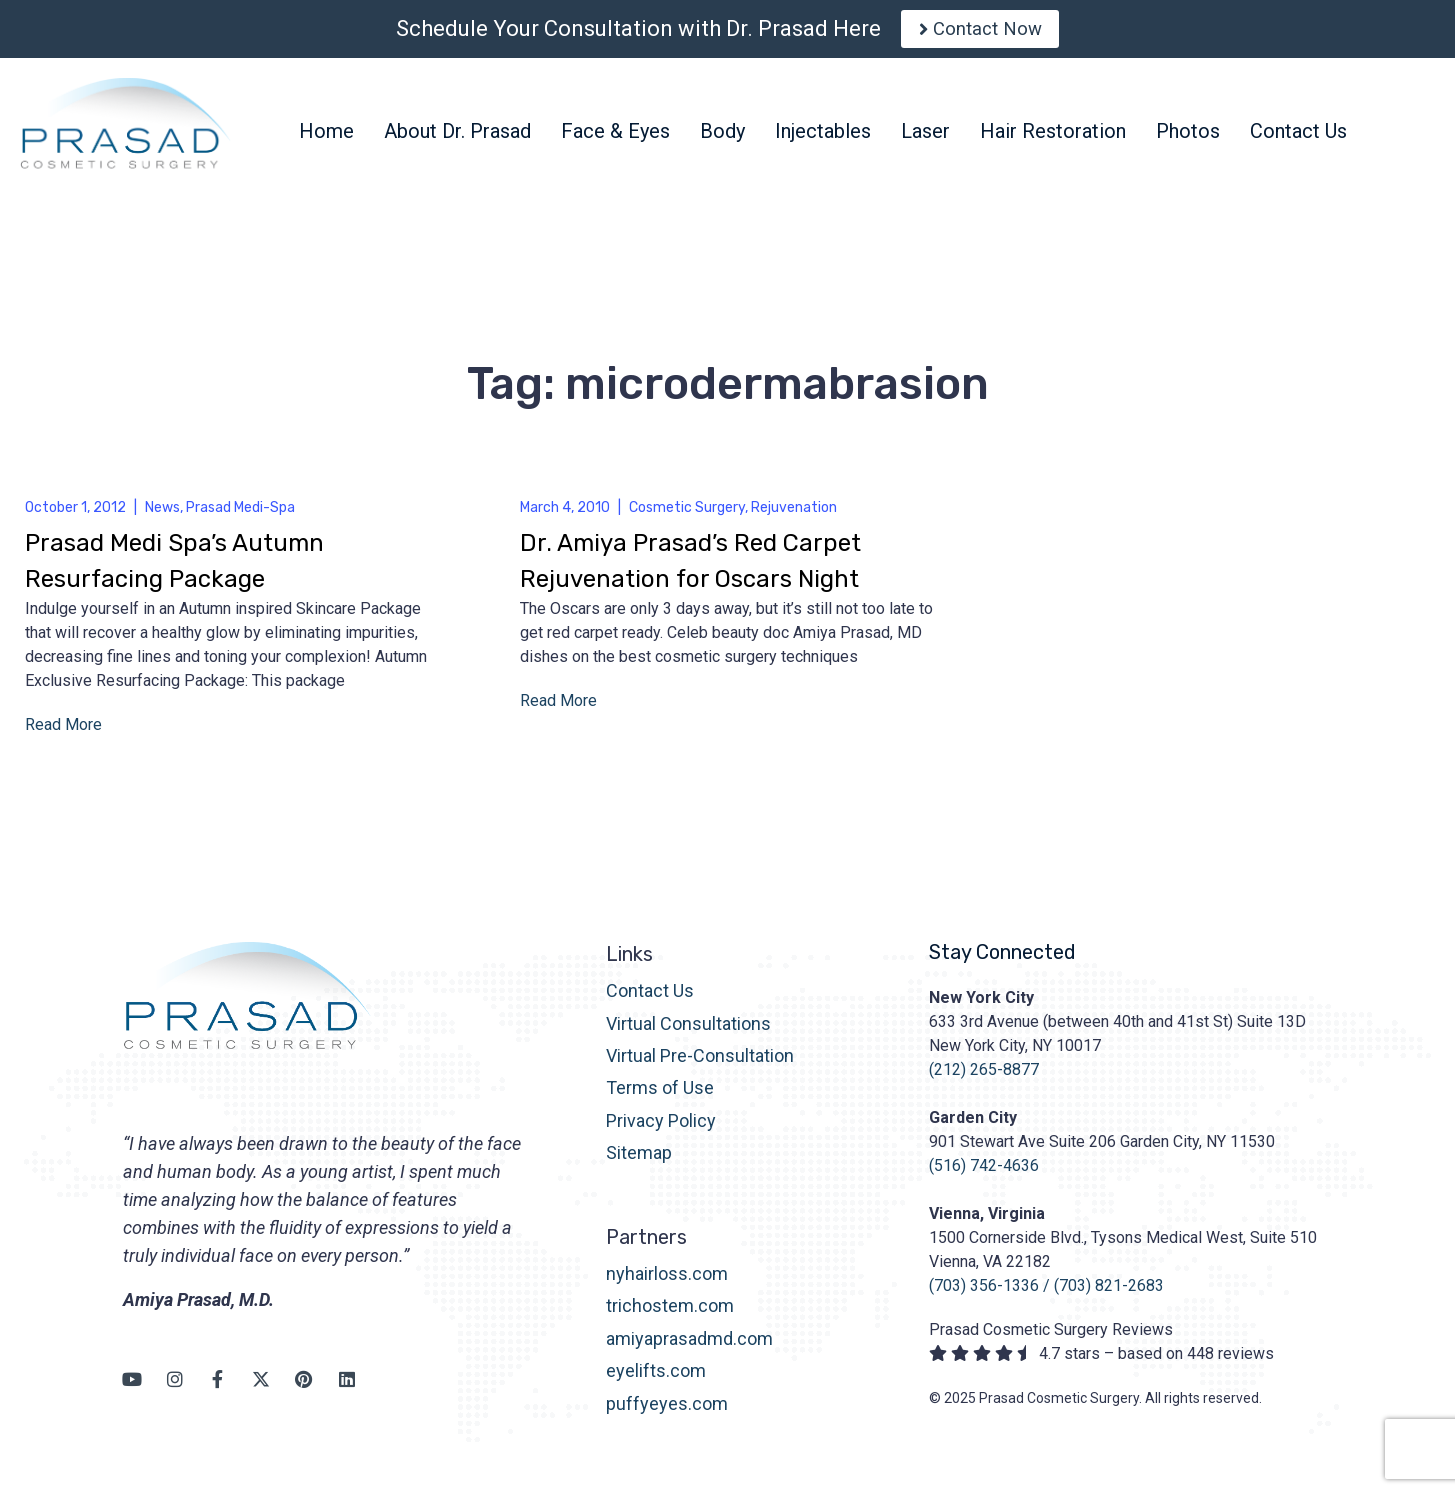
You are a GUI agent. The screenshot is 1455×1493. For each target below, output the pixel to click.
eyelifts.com (656, 1379)
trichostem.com (670, 1314)
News (162, 515)
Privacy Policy (661, 1128)
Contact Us (650, 998)
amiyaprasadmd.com (689, 1346)
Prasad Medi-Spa (240, 515)
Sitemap (639, 1160)
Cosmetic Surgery (687, 515)
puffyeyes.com (667, 1411)
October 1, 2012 (75, 515)
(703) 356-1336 (984, 1293)
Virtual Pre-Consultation (700, 1063)
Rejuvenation (794, 515)
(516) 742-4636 (984, 1173)
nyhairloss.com (667, 1281)
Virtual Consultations (688, 1031)
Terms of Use (660, 1096)
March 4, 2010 (565, 515)
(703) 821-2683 (1109, 1293)
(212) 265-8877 (984, 1077)
